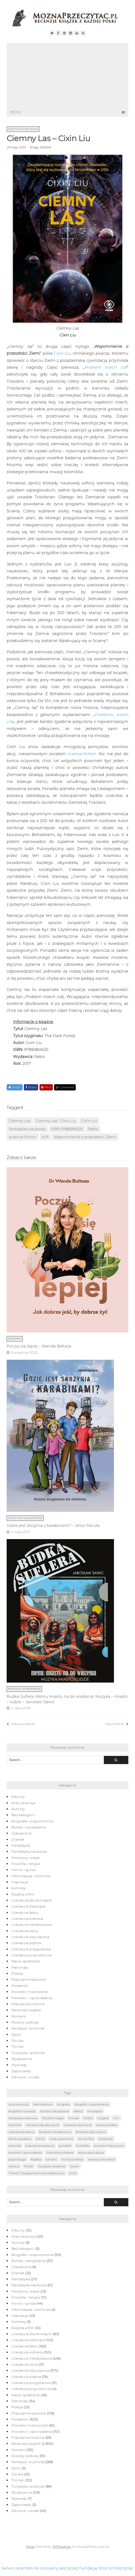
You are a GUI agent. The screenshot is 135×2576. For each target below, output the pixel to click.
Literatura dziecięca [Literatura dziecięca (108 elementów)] (77, 2125)
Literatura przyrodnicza (31, 1955)
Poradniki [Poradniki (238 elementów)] (82, 2145)
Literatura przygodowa (31, 1949)
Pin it (46, 1087)
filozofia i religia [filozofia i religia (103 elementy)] (53, 2118)
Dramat (17, 1839)
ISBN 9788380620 (67, 1129)
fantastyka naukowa (27, 1129)
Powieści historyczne (29, 1992)
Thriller (17, 2047)
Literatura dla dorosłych (31, 1900)
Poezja (17, 1973)
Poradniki (14, 1338)
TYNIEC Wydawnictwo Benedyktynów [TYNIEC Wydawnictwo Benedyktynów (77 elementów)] (36, 2173)
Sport (16, 2034)
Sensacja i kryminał (27, 2028)
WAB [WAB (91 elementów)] (73, 2173)
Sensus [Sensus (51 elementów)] (14, 2166)
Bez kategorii (23, 1815)
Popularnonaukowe (28, 1979)
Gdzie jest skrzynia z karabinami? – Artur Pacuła (53, 1525)
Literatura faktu (24, 1913)
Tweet (14, 1087)
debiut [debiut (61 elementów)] (78, 2111)
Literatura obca (24, 1931)
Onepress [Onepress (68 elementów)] (105, 2138)
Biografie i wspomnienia (24, 1688)
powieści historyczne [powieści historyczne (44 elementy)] (109, 2145)
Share (31, 1087)
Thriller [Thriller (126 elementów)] (28, 2166)
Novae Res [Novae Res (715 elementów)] (86, 2138)
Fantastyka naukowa (23, 129)
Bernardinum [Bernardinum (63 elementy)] (43, 2104)
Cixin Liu (62, 353)
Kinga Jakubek (40, 147)
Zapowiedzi (21, 2071)
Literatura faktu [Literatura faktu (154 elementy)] (106, 2125)
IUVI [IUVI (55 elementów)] (116, 2118)
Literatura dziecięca (28, 1906)
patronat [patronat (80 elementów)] (15, 2145)
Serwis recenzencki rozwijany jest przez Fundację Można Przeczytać (67, 2568)
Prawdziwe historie (28, 2004)
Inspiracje (19, 1882)
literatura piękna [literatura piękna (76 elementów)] (20, 2138)
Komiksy (18, 1888)
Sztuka (17, 2041)
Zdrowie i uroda (25, 2077)
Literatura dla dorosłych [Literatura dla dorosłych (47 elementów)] (42, 2125)
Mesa (30, 2547)
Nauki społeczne (25, 1961)
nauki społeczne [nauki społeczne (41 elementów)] (61, 2138)
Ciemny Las (19, 1121)
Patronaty (19, 1967)
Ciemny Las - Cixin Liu (56, 1121)
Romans (18, 2016)
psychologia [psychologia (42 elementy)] (17, 2159)
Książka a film (22, 1894)
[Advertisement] (67, 75)
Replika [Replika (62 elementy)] (35, 2159)
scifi (45, 1137)
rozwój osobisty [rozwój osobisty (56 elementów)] (72, 2159)
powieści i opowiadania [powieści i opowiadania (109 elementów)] (25, 2152)
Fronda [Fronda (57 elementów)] (73, 2118)
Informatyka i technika (30, 1876)
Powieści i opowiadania (31, 1998)
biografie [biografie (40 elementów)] (63, 2104)
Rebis (93, 1129)
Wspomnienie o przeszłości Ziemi (85, 1137)
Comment (65, 1087)
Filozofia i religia (25, 1864)
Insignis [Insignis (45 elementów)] (103, 2118)
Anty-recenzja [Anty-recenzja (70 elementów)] (19, 2104)
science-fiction (82, 753)
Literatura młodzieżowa (25, 1518)
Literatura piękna (26, 1943)
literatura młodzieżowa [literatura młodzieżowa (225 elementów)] (55, 2132)
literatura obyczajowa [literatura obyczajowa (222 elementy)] (91, 2132)
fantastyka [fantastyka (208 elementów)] (95, 2111)
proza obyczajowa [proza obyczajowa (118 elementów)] (91, 2152)
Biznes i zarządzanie (28, 1827)
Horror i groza (23, 1870)
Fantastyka (20, 1845)
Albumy (18, 1797)
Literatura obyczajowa (30, 1937)
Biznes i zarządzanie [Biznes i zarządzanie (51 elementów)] (54, 2111)
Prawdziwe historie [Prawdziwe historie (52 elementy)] (60, 2152)
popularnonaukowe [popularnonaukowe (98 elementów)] (40, 2145)
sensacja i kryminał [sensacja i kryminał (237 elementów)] (101, 2159)
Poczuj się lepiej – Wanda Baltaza (39, 1346)
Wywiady (19, 2065)
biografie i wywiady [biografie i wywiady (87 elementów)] (22, 2111)
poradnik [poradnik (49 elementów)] (65, 2145)
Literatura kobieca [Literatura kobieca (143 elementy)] (21, 2132)
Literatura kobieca (27, 1919)
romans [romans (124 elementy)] (51, 2159)
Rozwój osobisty (25, 2022)
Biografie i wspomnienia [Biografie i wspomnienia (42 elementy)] (91, 2104)
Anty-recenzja (23, 1803)
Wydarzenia (21, 2059)
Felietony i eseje (25, 1858)
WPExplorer (61, 2547)
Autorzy (18, 1809)
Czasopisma (21, 1833)
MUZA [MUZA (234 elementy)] (40, 2138)
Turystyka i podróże (28, 2053)
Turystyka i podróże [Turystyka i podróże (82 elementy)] (51, 2166)
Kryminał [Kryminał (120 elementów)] (15, 2125)
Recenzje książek (26, 2010)
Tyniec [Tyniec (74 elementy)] (74, 2166)
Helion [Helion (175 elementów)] (88, 2118)
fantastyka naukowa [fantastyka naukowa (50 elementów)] (23, 2118)
